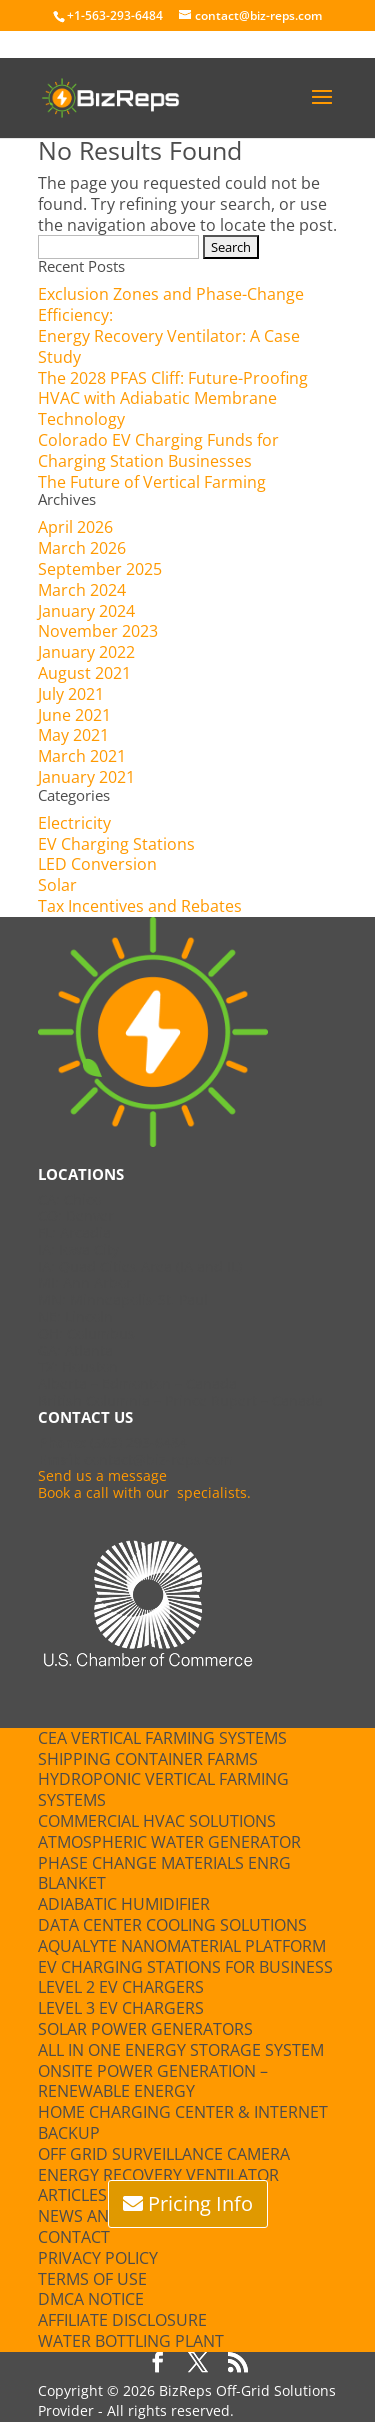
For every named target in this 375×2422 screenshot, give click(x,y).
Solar (57, 885)
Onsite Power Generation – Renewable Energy (153, 2081)
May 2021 (73, 735)
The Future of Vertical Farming (152, 482)
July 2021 (71, 694)
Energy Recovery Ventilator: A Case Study (169, 346)
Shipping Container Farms (148, 1759)
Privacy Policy (98, 2258)
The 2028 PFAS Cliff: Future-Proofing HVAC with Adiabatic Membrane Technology (173, 399)
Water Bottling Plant (131, 2341)
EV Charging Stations (116, 844)
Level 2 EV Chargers (121, 1987)
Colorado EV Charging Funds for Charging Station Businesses (158, 450)
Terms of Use (92, 2279)
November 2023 (98, 631)
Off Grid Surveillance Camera (164, 2154)
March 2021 (82, 756)
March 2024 (82, 590)
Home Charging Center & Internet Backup (183, 2122)
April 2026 (75, 527)
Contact (74, 2237)
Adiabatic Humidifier (124, 1904)
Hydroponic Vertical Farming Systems (163, 1789)
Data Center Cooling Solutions (172, 1925)
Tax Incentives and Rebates (140, 906)
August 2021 (84, 673)
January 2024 (86, 611)
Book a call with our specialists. (144, 1492)
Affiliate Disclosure (122, 2320)
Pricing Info (200, 2203)
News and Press (105, 2216)
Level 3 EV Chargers (121, 2008)
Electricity (74, 823)
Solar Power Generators (145, 2029)
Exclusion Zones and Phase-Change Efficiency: (171, 304)
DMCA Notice (91, 2299)
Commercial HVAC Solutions (157, 1821)
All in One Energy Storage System (181, 2050)
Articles (72, 2195)
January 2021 (86, 777)
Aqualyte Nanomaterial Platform (182, 1946)
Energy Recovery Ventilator (158, 2175)
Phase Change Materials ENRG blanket (164, 1873)
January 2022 (86, 652)
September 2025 (100, 569)
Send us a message (102, 1475)
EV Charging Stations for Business (185, 1967)
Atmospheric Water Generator (169, 1842)
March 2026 (82, 548)
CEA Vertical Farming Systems (162, 1738)
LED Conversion (97, 864)
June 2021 (74, 715)
